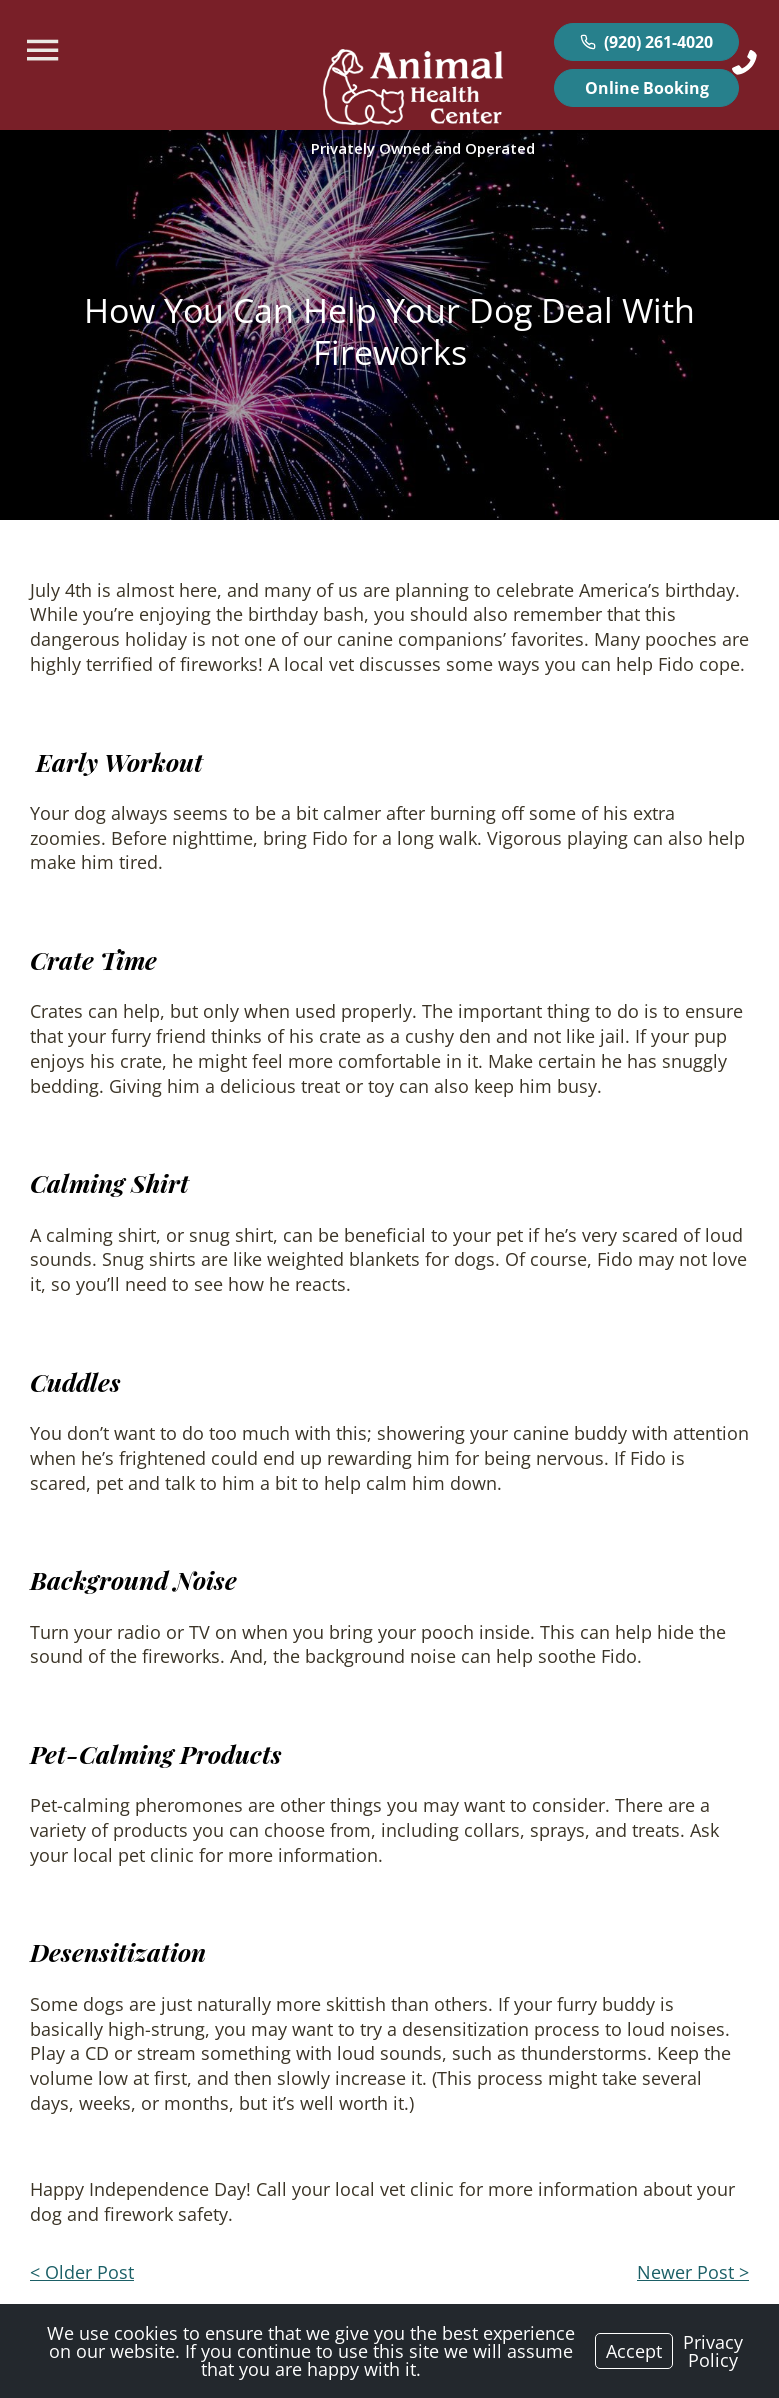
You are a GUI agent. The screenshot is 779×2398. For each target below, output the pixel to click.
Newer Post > (693, 2272)
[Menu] (45, 50)
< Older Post (82, 2272)
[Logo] (413, 90)
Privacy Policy (713, 2351)
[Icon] (744, 62)
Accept (634, 2351)
